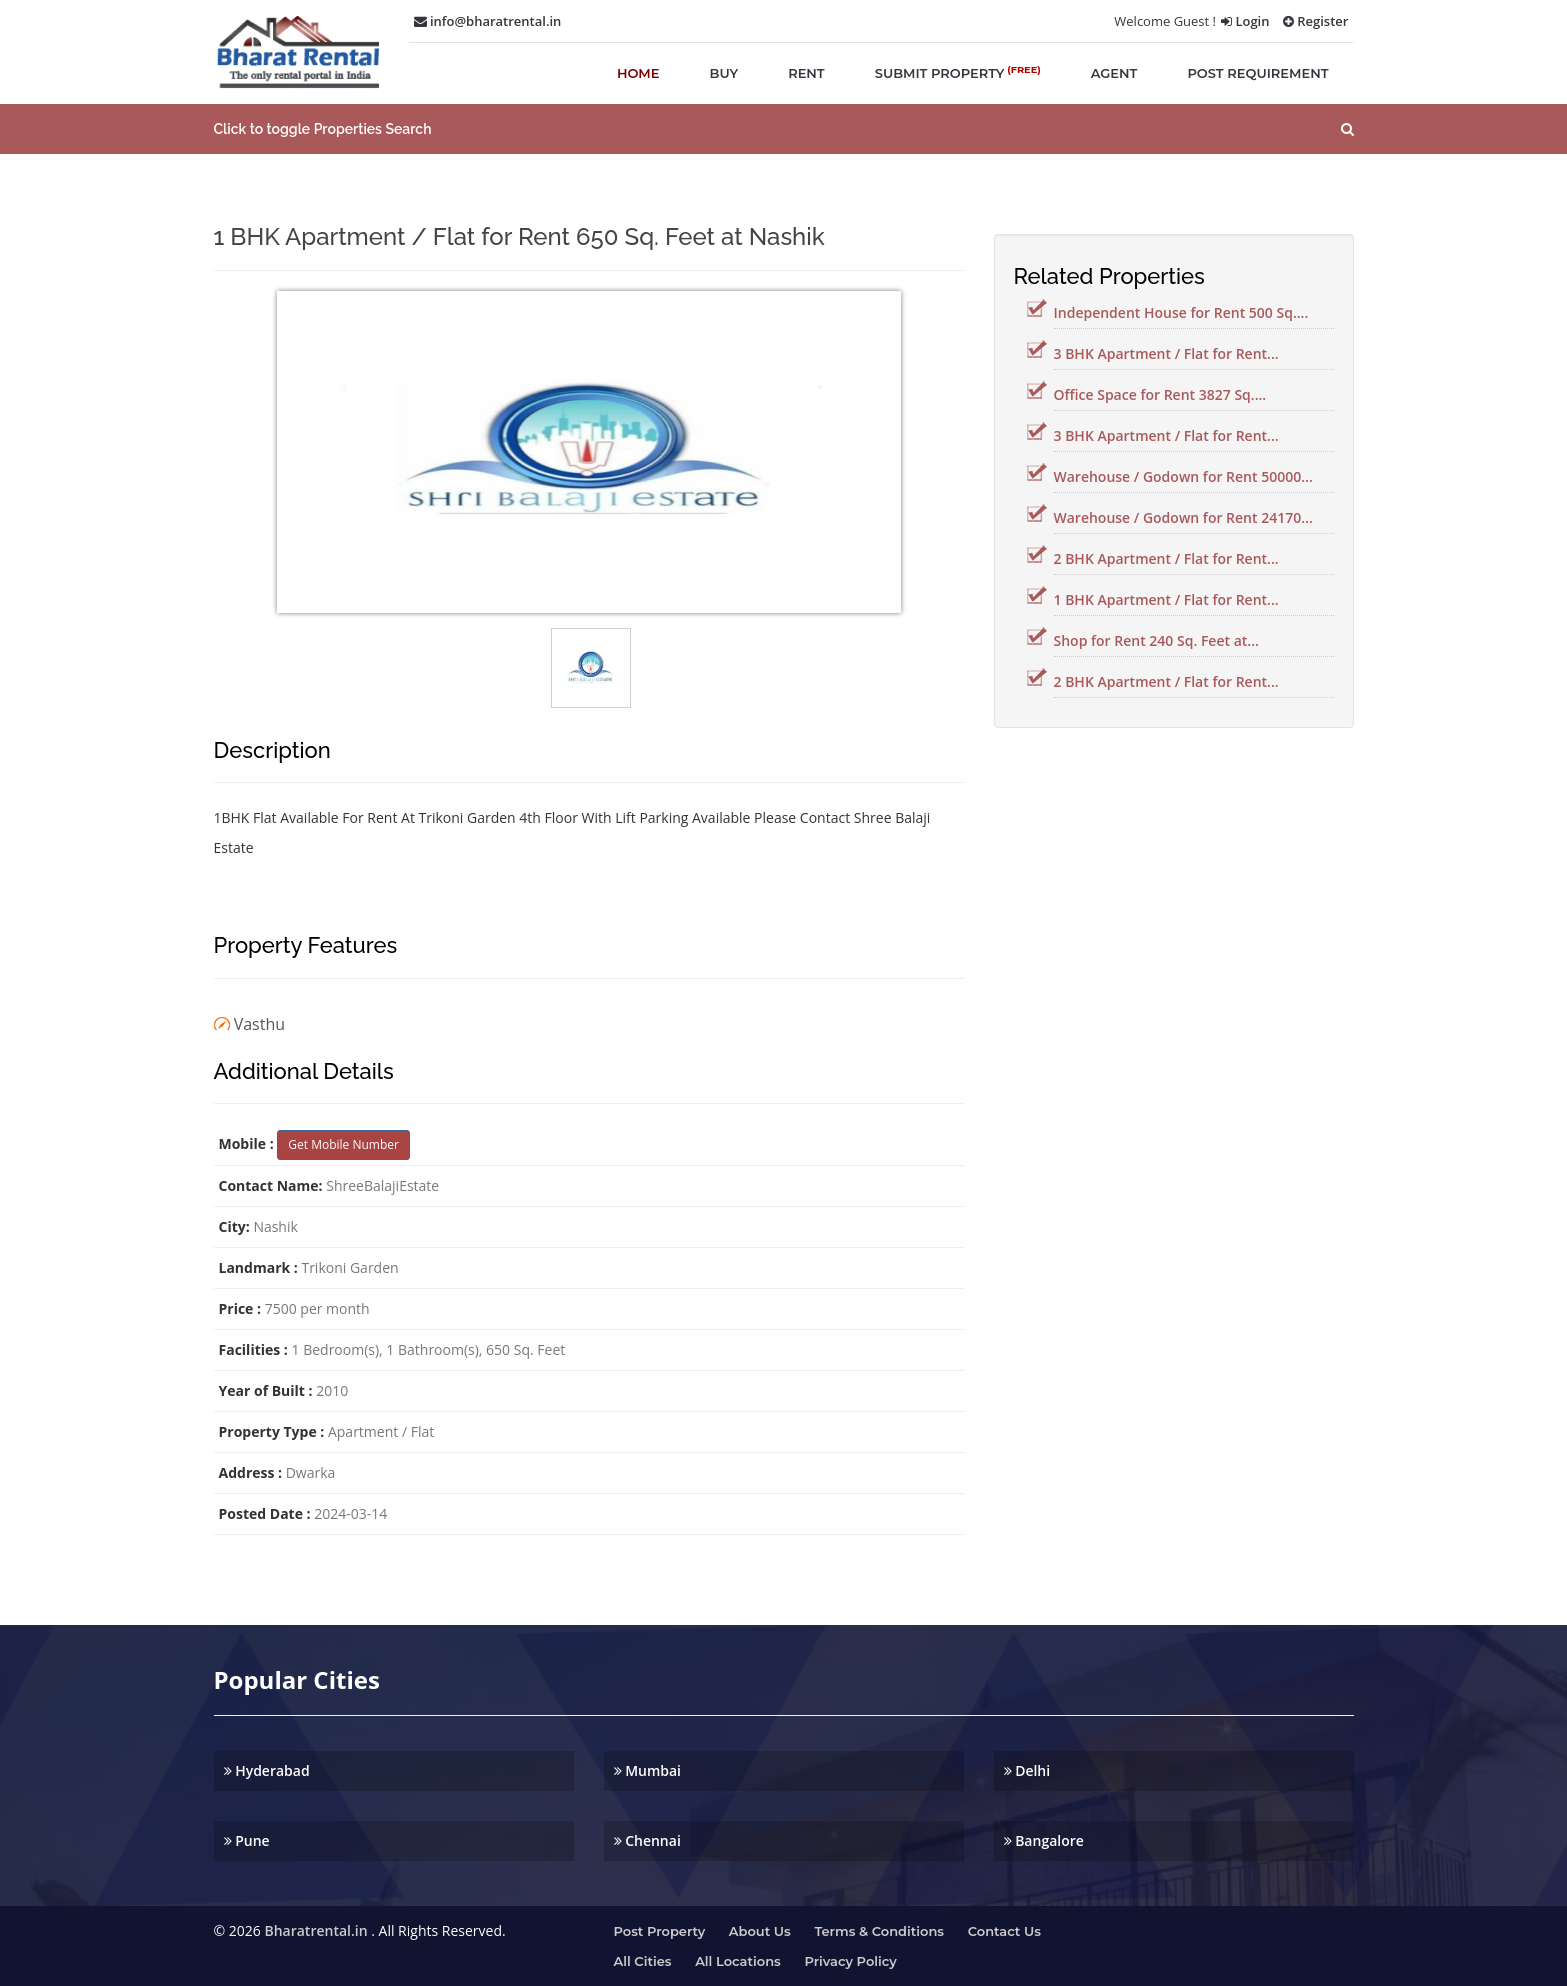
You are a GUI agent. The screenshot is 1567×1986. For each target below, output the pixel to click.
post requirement (1257, 73)
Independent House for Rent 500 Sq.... (1181, 312)
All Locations (738, 1961)
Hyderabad (267, 1770)
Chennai (647, 1840)
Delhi (1027, 1770)
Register (1316, 21)
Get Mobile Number (343, 1144)
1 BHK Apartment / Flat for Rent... (1166, 599)
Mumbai (648, 1770)
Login (1245, 21)
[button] (783, 129)
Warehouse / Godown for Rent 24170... (1183, 517)
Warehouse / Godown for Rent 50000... (1183, 476)
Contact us (1004, 1931)
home (638, 73)
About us (760, 1931)
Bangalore (1044, 1840)
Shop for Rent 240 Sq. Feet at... (1156, 640)
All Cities (643, 1961)
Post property (660, 1931)
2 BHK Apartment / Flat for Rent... (1166, 558)
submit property (958, 72)
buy (724, 73)
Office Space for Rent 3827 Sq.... (1160, 394)
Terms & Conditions (879, 1931)
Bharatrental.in (315, 1930)
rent (806, 73)
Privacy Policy (850, 1961)
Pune (247, 1840)
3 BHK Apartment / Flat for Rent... (1166, 353)
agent (1114, 73)
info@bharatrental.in (488, 21)
